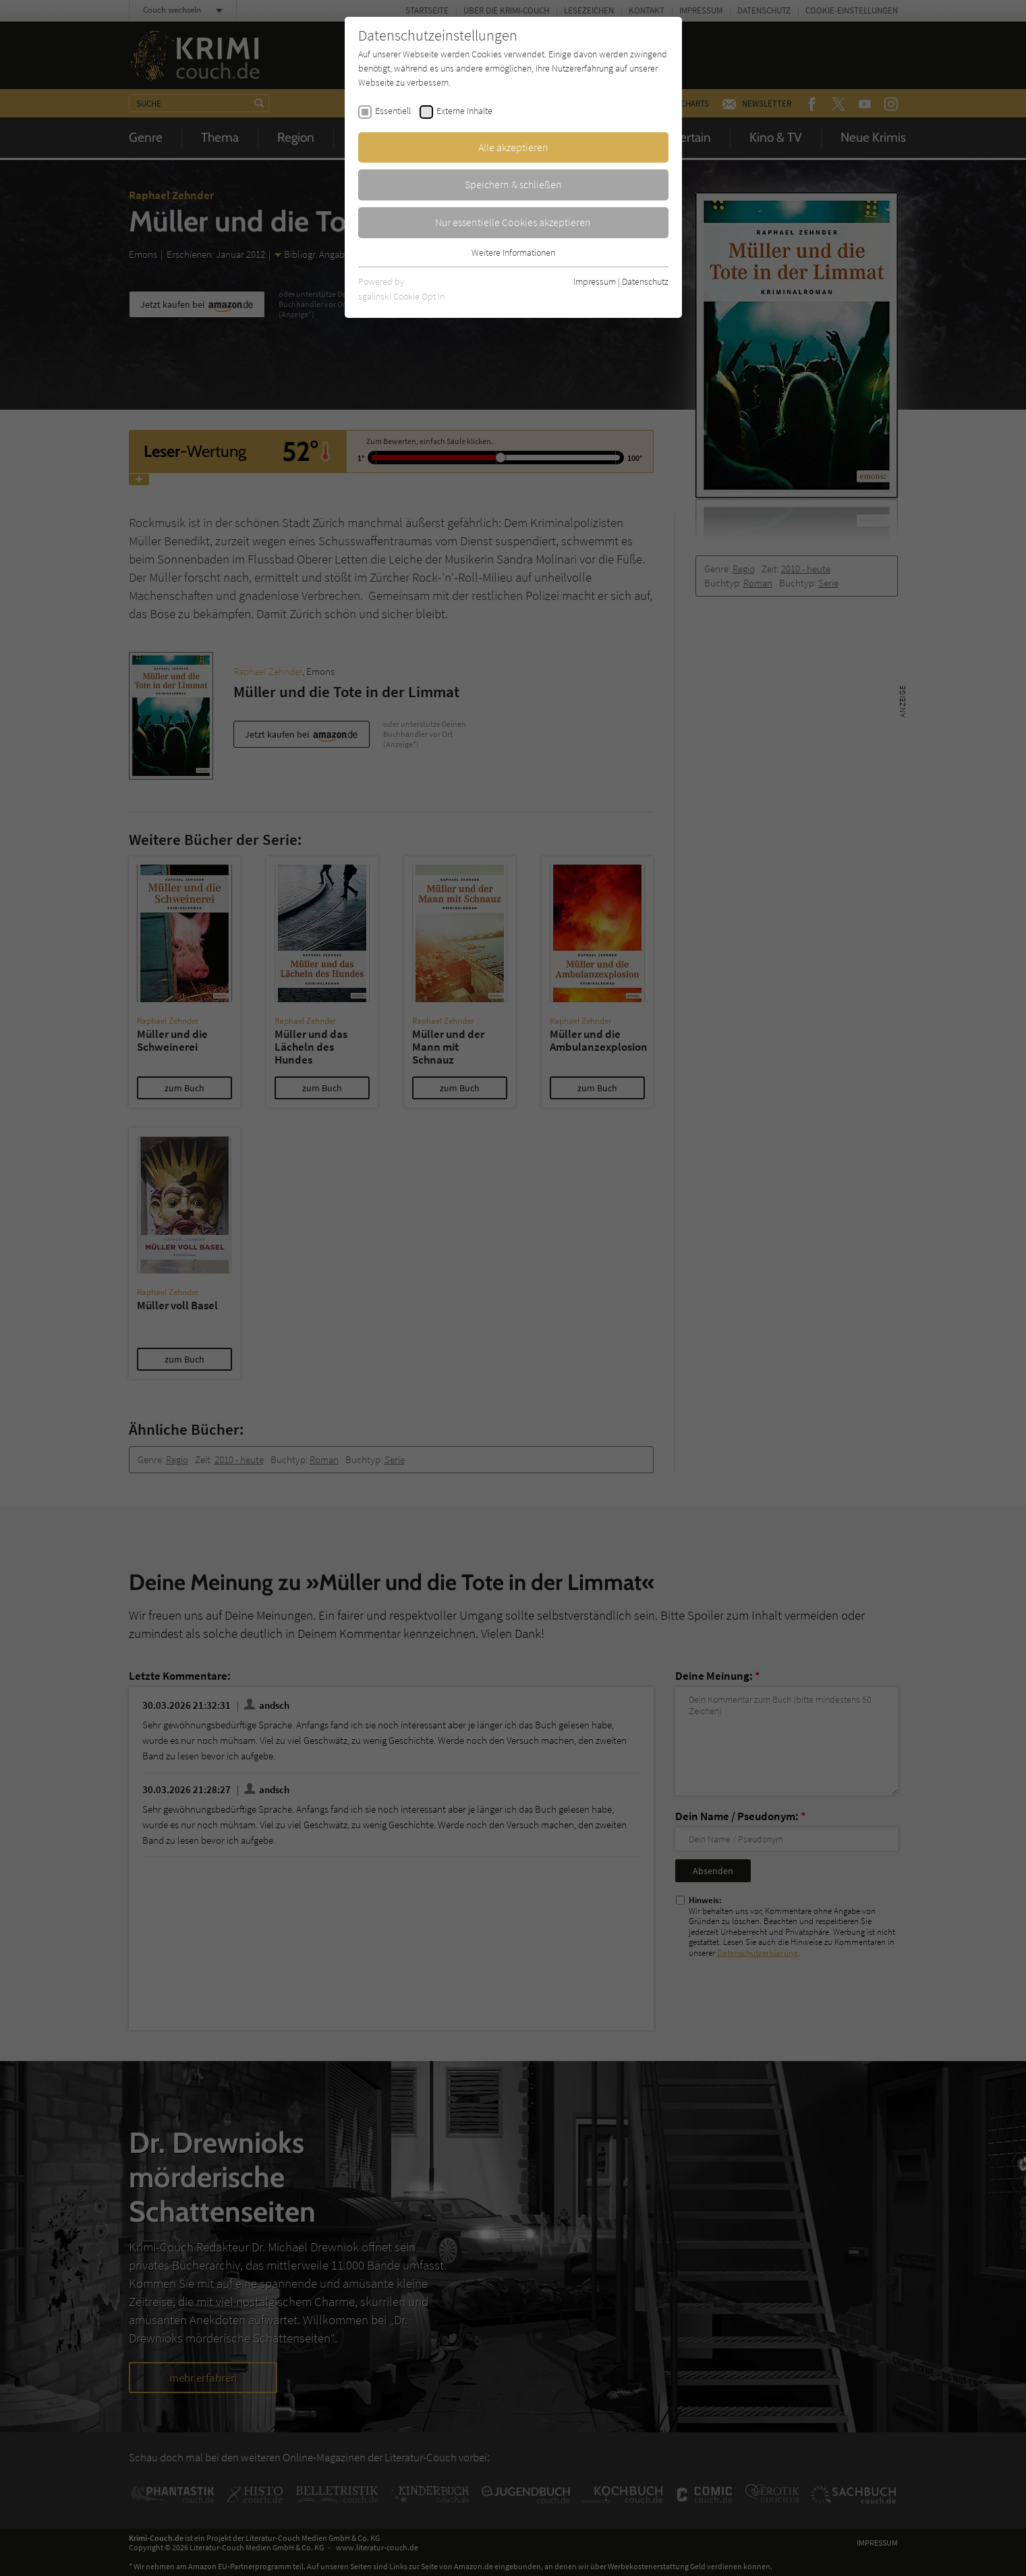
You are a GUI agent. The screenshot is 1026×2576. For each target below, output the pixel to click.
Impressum (594, 281)
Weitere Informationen (513, 252)
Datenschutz (645, 281)
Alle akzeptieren (513, 147)
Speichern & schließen (513, 184)
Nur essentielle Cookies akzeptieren (513, 222)
